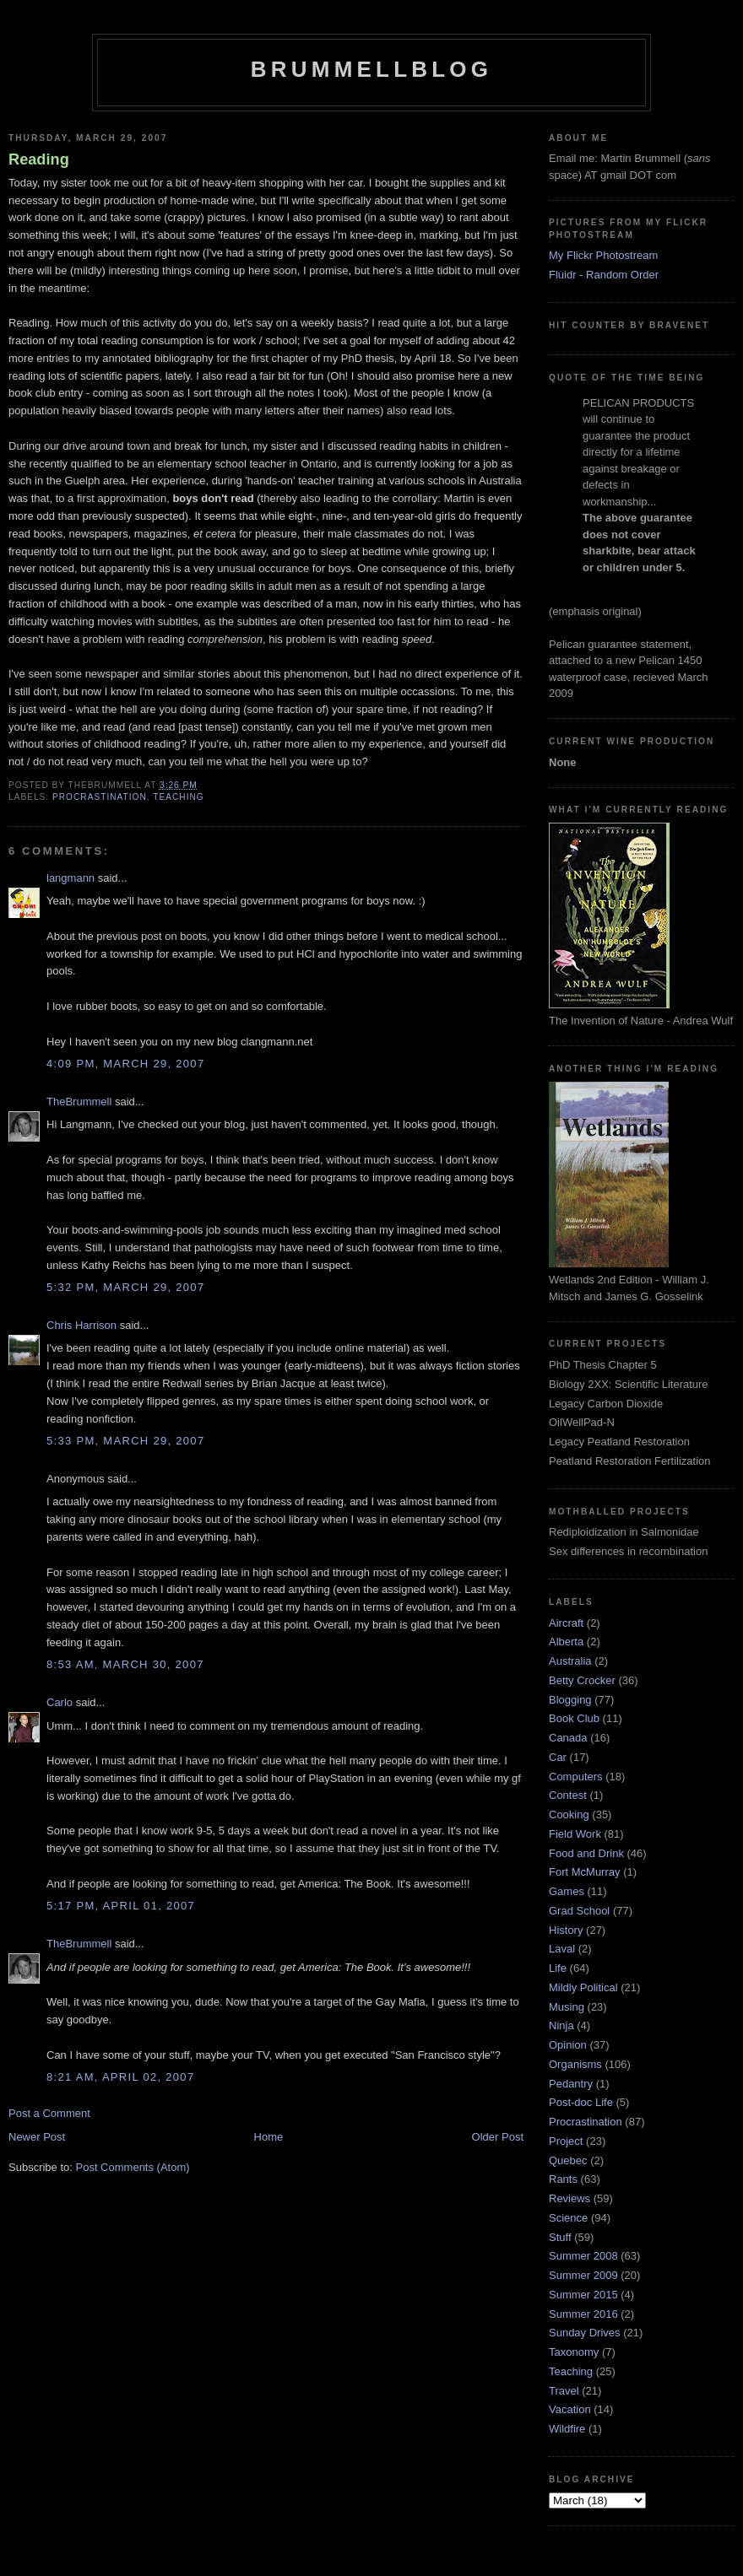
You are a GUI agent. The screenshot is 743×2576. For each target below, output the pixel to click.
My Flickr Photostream (603, 255)
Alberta (566, 1641)
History (566, 1930)
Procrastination (99, 797)
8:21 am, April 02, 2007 (120, 2077)
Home (269, 2136)
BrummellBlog (371, 69)
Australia (570, 1661)
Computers (576, 1776)
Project (566, 2141)
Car (558, 1757)
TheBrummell (78, 1101)
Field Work (575, 1834)
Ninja (561, 2025)
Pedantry (571, 2083)
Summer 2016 (583, 2314)
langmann (70, 878)
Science (568, 2217)
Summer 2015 (583, 2294)
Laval (562, 1948)
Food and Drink (586, 1853)
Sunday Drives (585, 2332)
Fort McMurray (585, 1872)
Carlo (59, 1702)
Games (566, 1891)
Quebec (568, 2160)
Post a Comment (49, 2113)
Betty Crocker (582, 1680)
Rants (563, 2179)
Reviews (569, 2198)
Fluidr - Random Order (604, 274)
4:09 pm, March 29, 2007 (125, 1063)
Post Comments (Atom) (133, 2167)
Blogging (570, 1699)
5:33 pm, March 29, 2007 (125, 1440)
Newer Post (36, 2136)
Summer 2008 (583, 2255)
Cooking (569, 1814)
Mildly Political (583, 1987)
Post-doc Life (581, 2102)
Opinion (568, 2045)
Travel (564, 2390)
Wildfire (567, 2428)
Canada (568, 1737)
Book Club (574, 1718)
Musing (566, 2007)
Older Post (497, 2136)
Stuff (560, 2237)
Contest (568, 1795)
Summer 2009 (583, 2275)
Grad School (579, 1910)
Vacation (570, 2409)
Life (558, 1968)
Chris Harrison (81, 1325)
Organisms (575, 2064)
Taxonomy (574, 2352)
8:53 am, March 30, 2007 (125, 1664)
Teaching (178, 797)
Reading (38, 159)
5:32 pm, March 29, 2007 (125, 1287)
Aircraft (566, 1623)
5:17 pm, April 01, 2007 (120, 1905)
